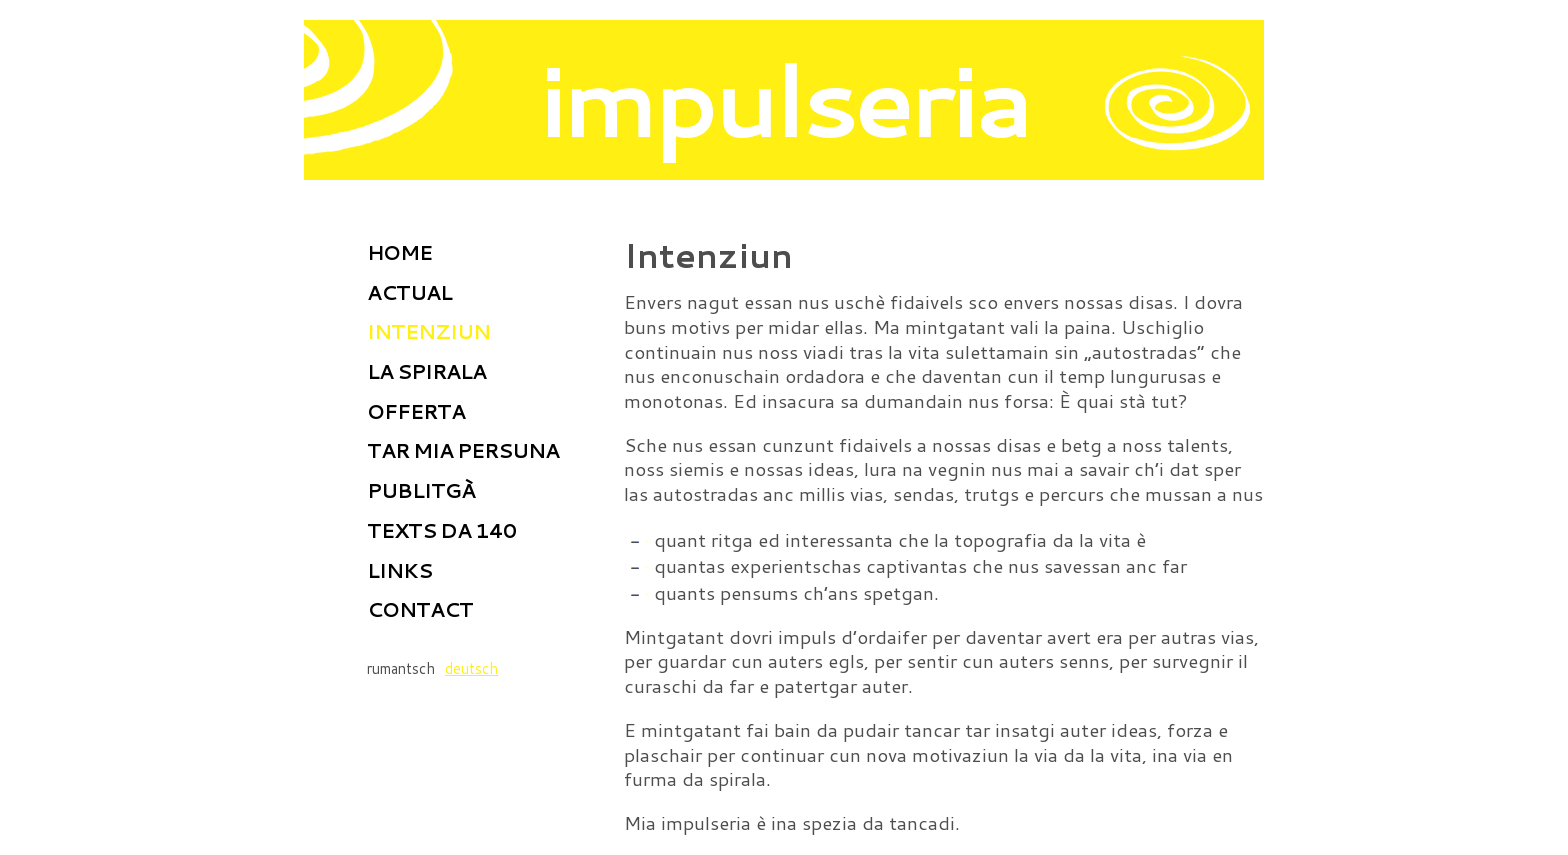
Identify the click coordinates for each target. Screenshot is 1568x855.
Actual (409, 292)
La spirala (426, 371)
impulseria (784, 98)
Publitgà (421, 490)
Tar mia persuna (463, 450)
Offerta (416, 411)
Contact (420, 609)
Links (399, 570)
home (399, 252)
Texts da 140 (441, 530)
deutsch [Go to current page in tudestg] (471, 668)
